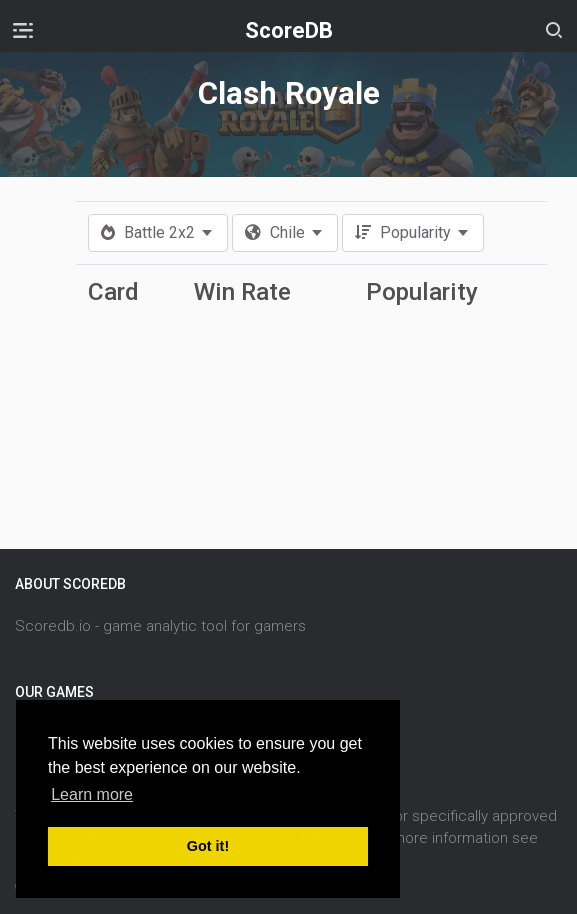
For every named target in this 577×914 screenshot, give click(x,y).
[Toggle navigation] (23, 30)
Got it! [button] (208, 846)
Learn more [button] (92, 794)
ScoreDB (289, 30)
